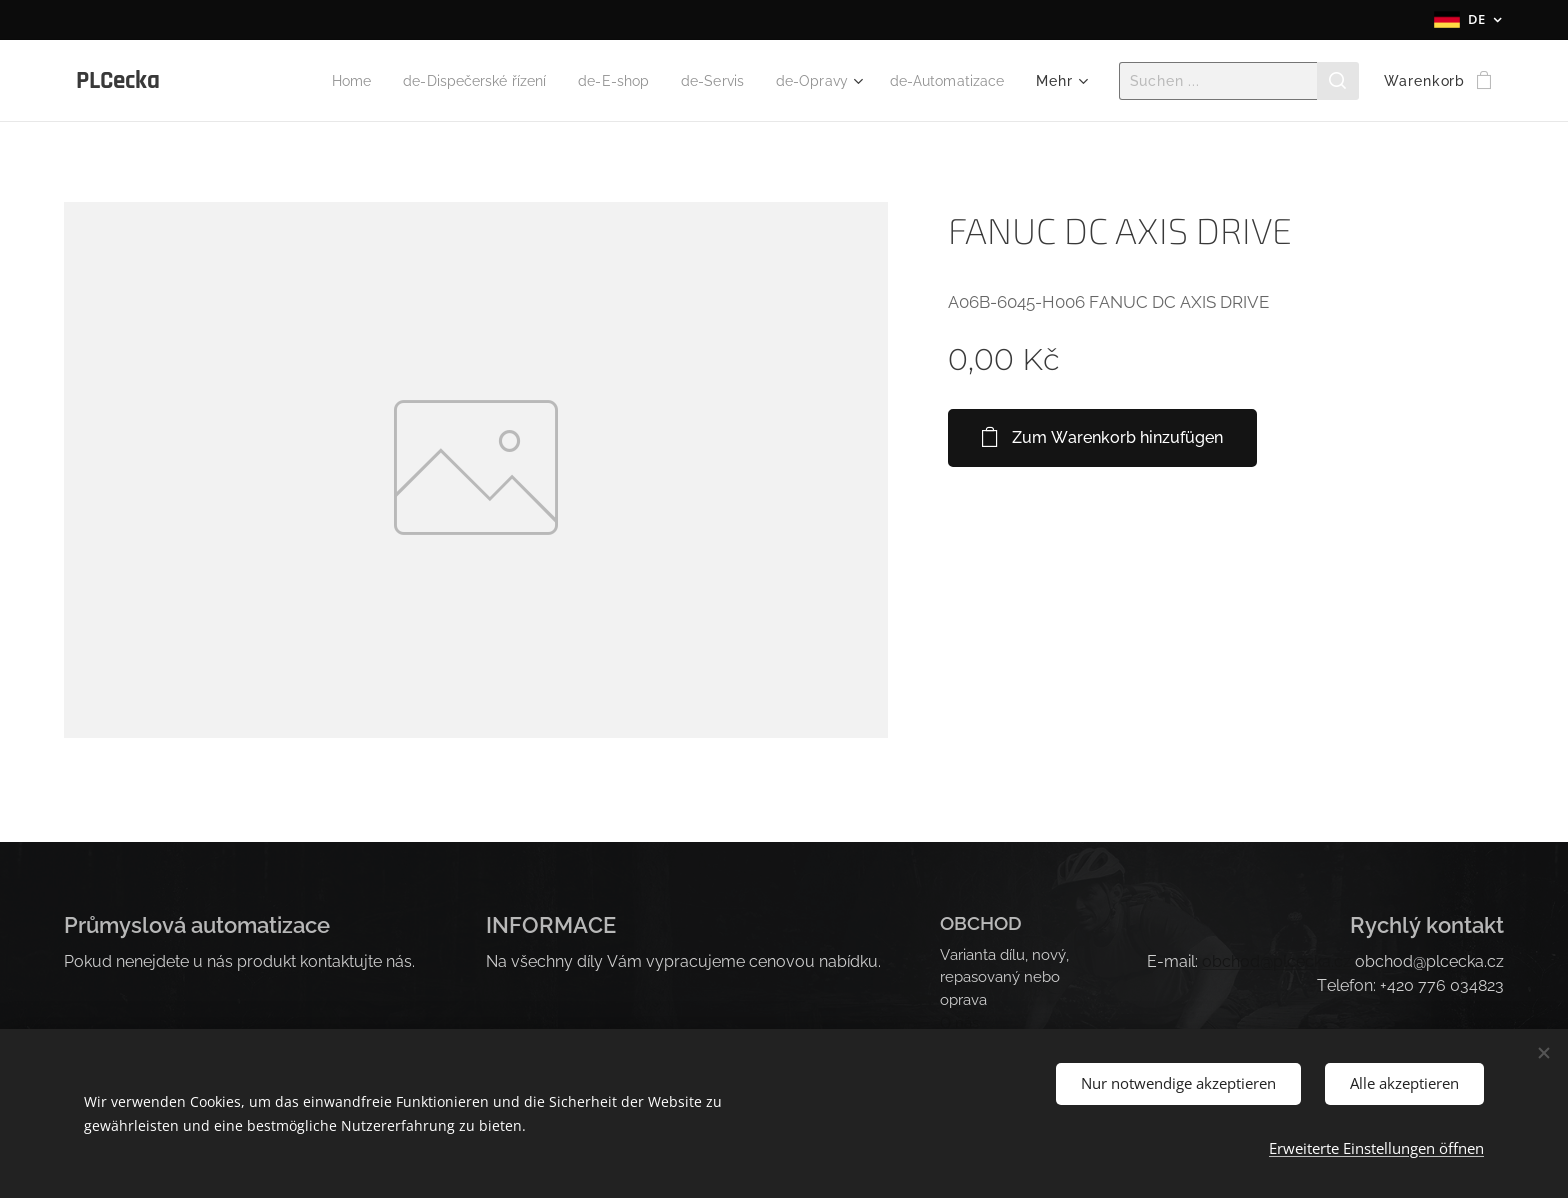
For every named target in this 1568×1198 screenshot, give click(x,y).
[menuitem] (307, 81)
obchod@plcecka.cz (1276, 961)
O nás (959, 1022)
